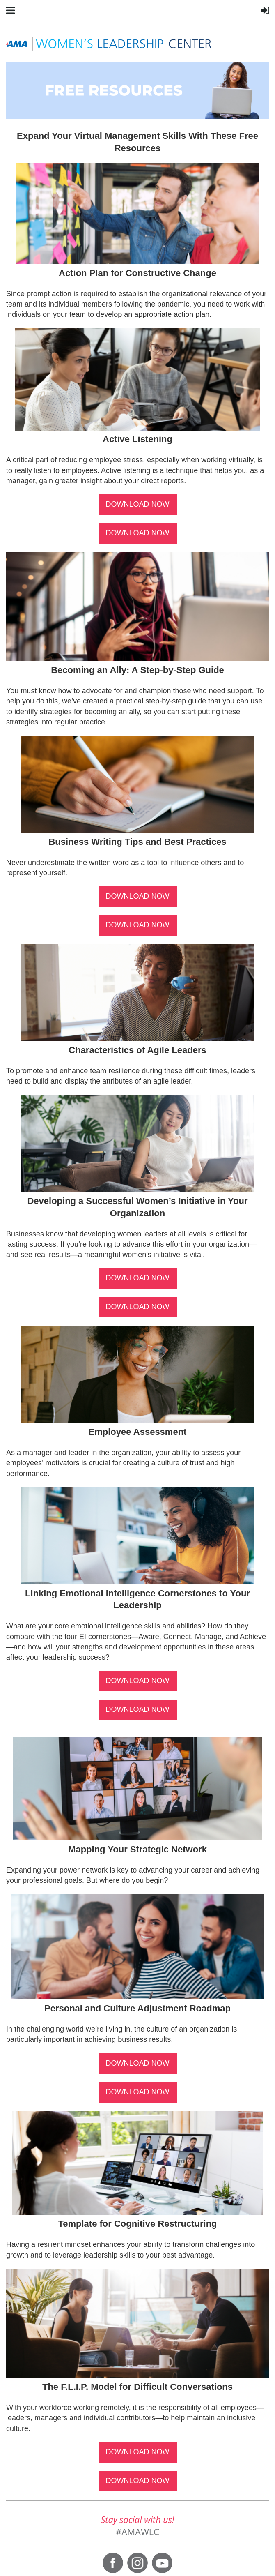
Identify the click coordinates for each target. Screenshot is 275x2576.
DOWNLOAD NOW (138, 504)
